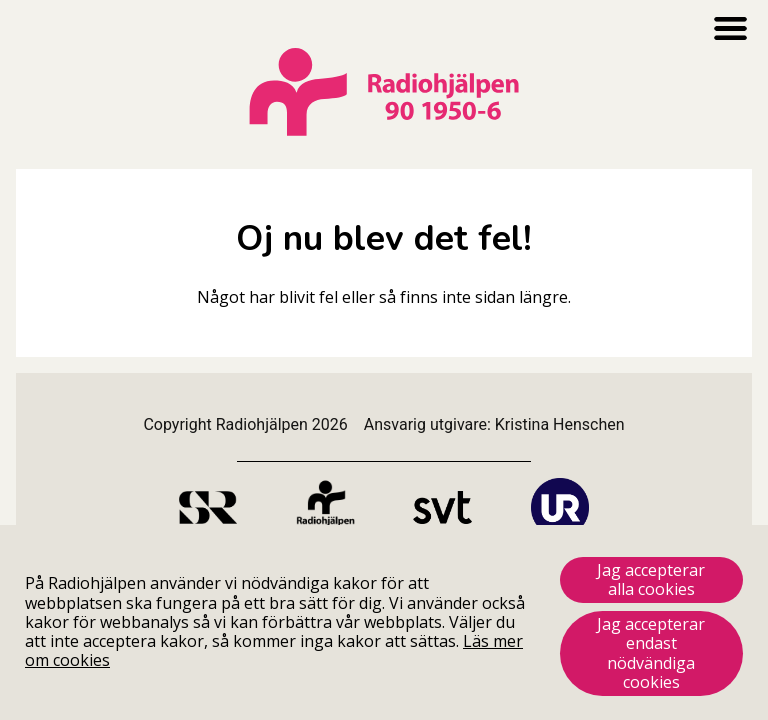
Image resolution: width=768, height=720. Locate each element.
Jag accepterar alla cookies (651, 579)
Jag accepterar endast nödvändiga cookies (651, 653)
